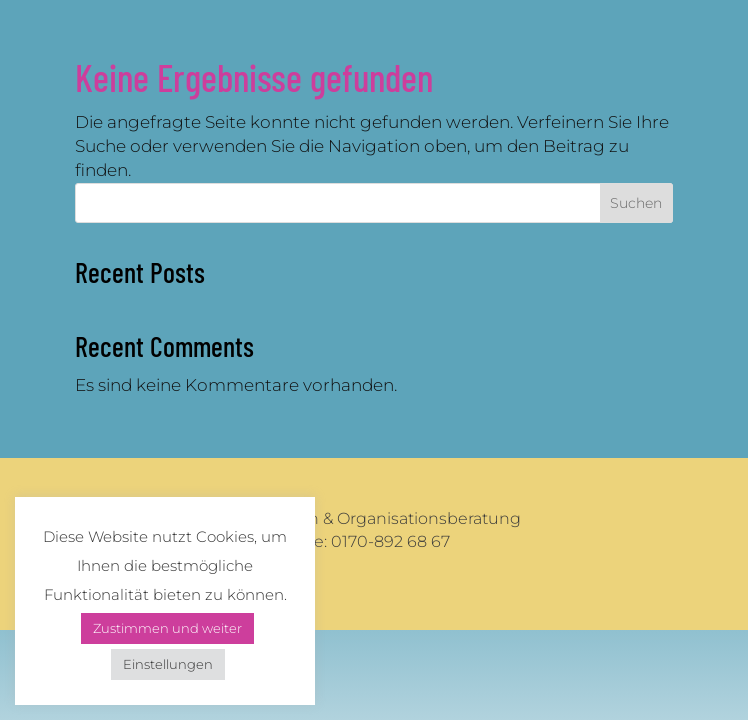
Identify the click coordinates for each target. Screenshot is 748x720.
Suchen (636, 203)
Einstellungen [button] (168, 664)
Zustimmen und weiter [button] (167, 628)
